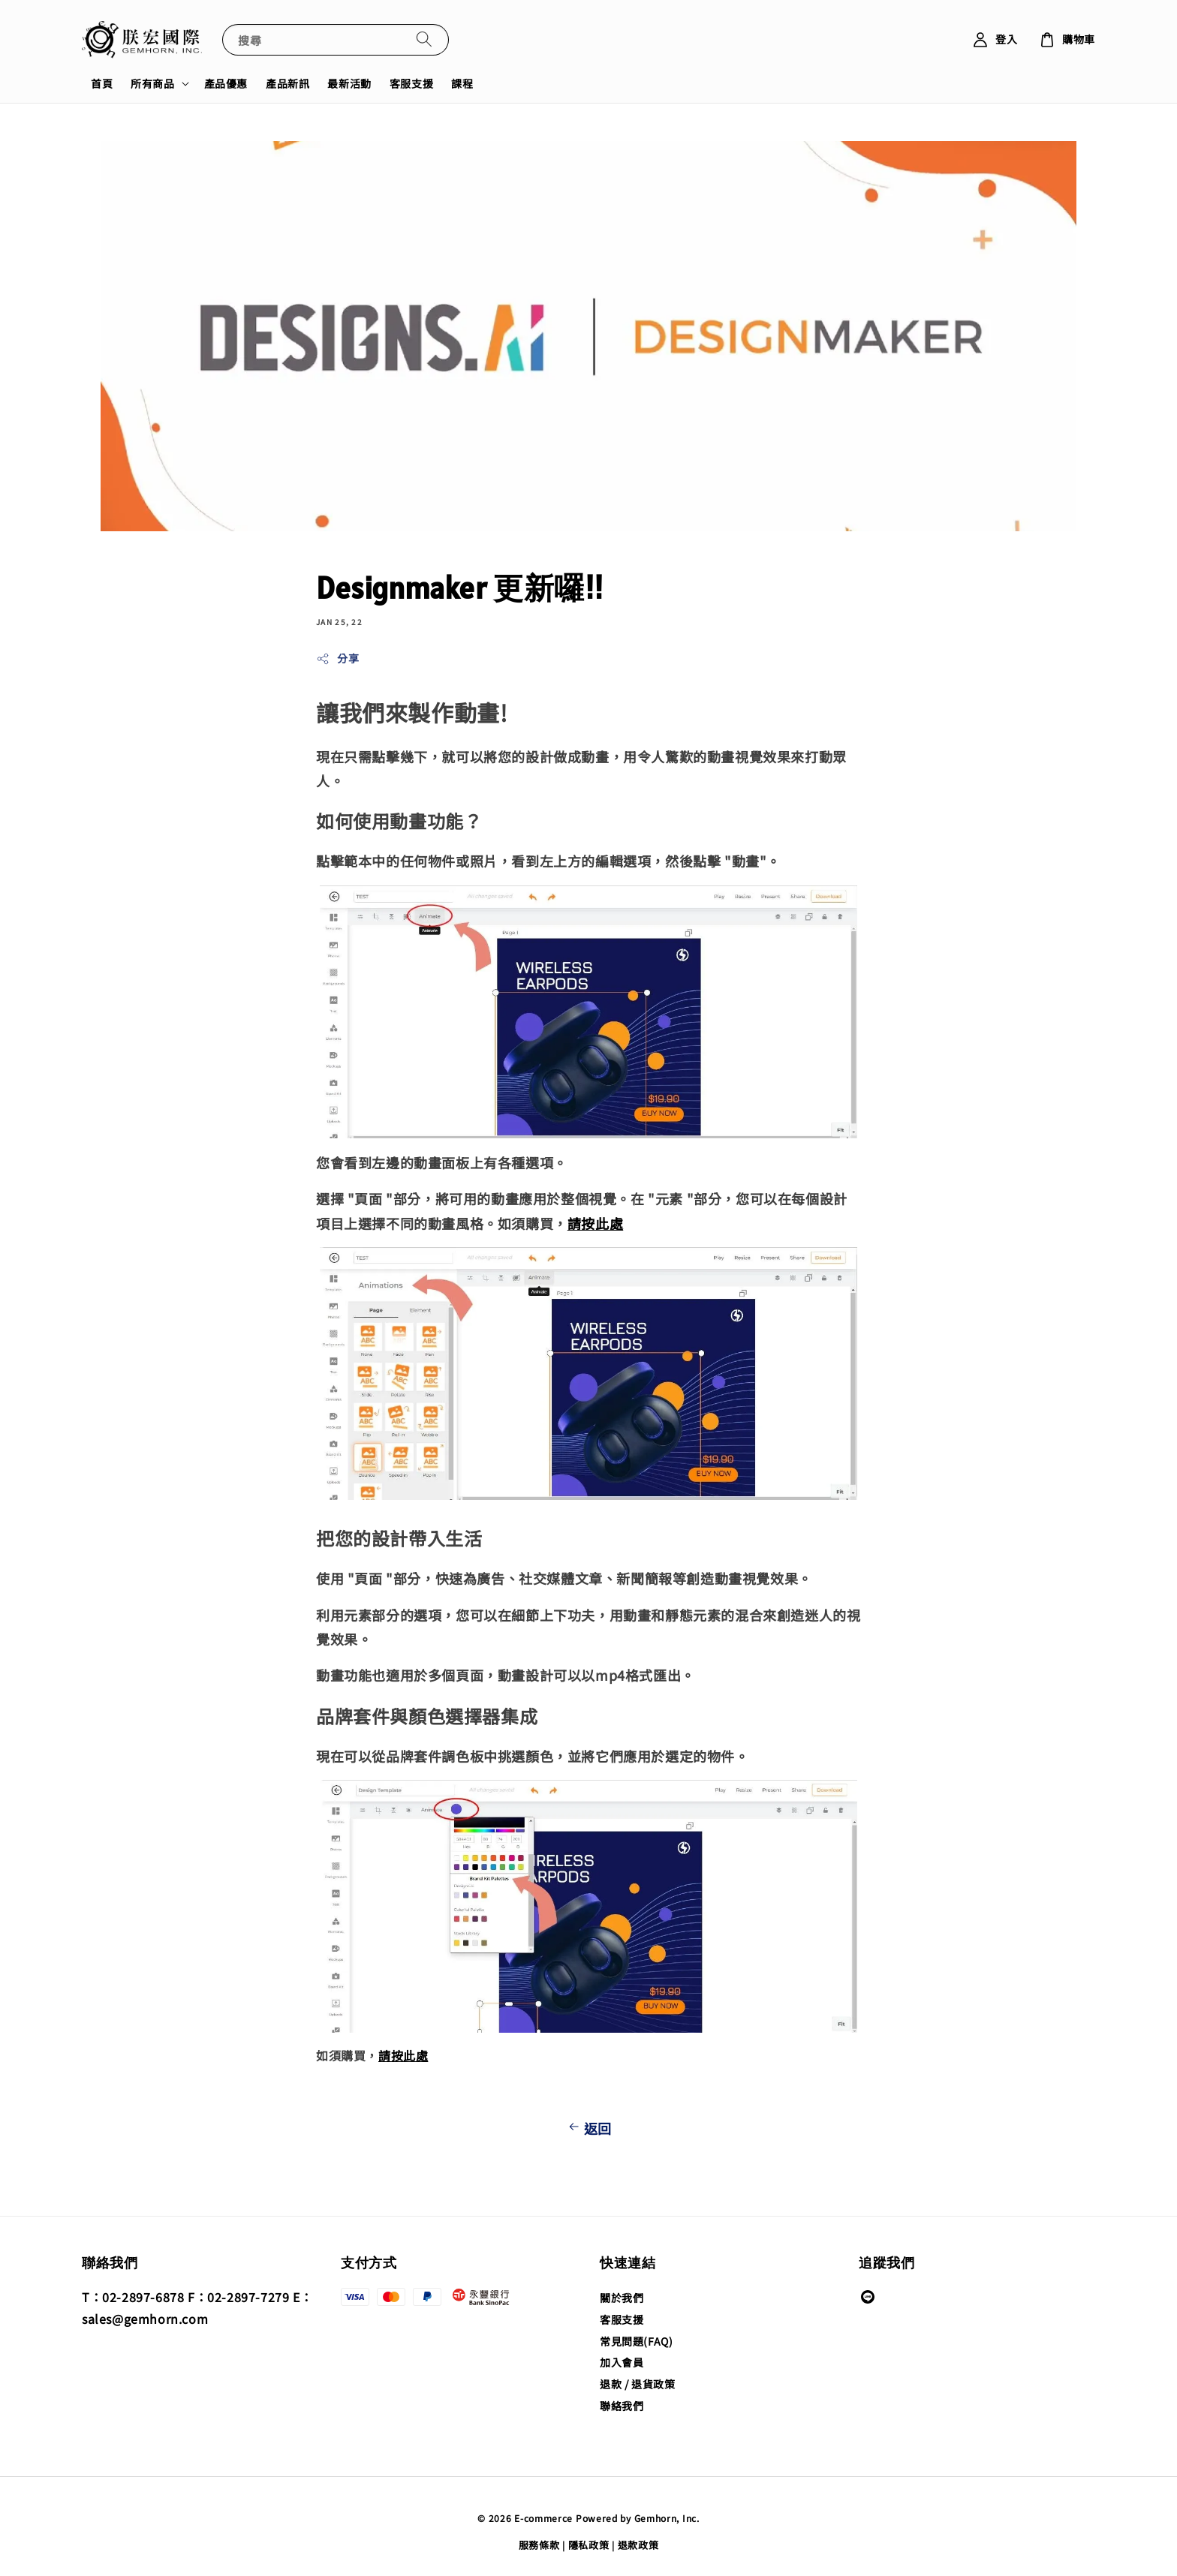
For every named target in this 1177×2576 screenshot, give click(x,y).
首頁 (102, 83)
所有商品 (152, 83)
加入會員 (621, 2362)
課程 (462, 83)
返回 (588, 2128)
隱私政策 (589, 2545)
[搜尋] (424, 39)
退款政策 (638, 2545)
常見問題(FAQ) (636, 2341)
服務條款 (539, 2545)
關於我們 (621, 2298)
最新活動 (349, 83)
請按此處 (595, 1223)
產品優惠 (226, 83)
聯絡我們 (621, 2405)
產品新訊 (287, 83)
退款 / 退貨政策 (637, 2383)
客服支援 (411, 83)
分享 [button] (337, 658)
